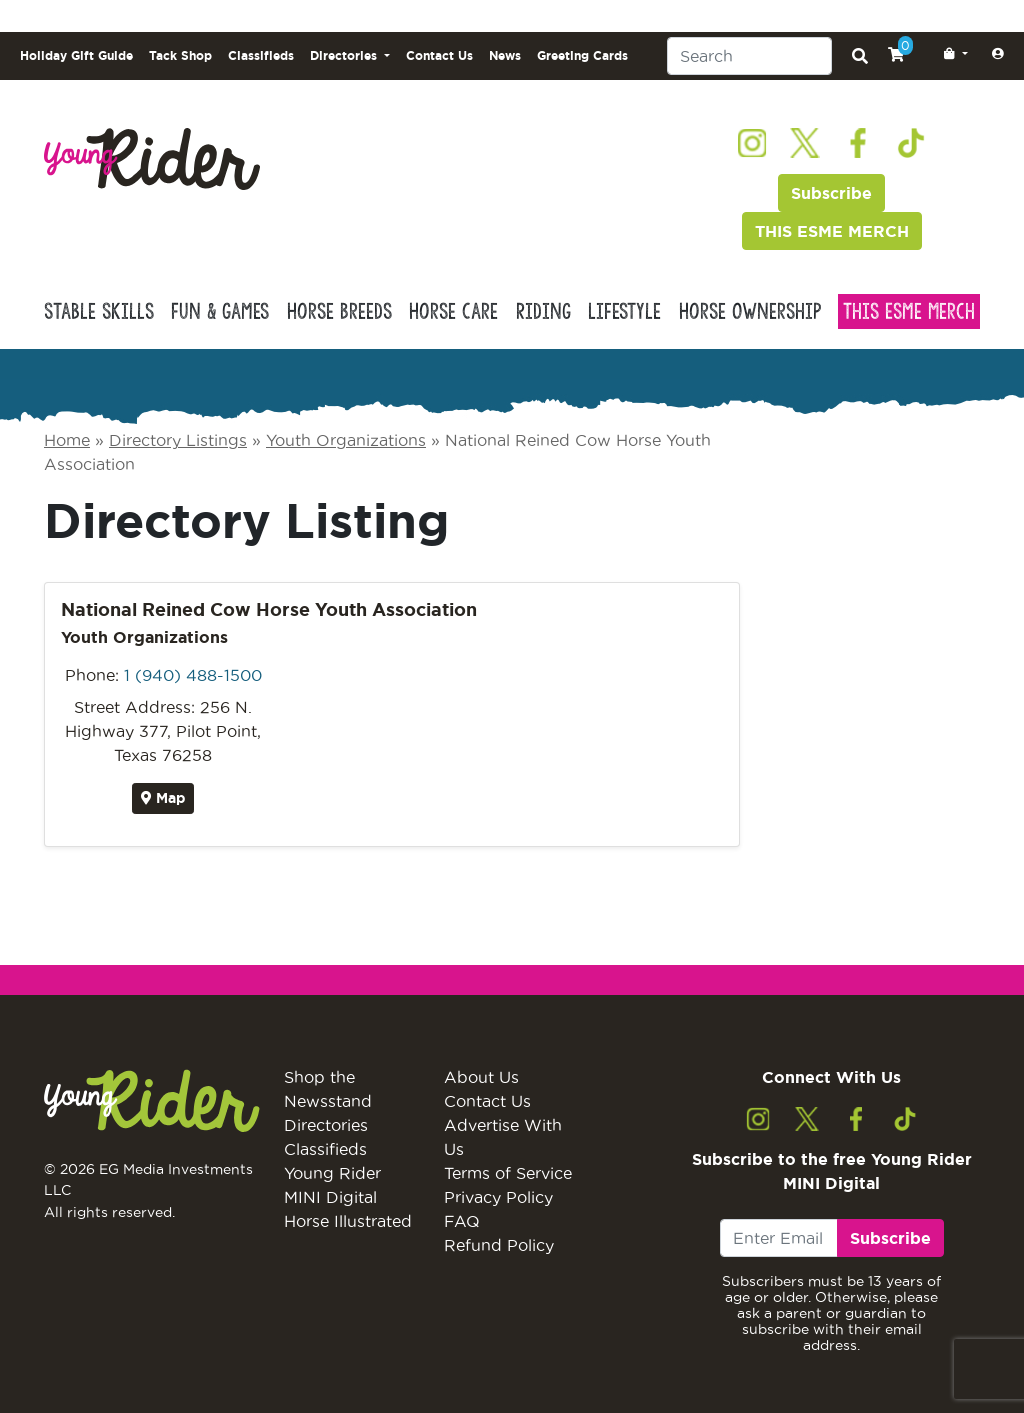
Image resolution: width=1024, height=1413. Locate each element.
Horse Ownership (750, 311)
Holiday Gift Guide (76, 55)
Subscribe (831, 193)
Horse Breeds (339, 311)
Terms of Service (508, 1173)
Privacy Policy (498, 1197)
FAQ (462, 1221)
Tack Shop (180, 55)
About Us (481, 1077)
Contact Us (439, 55)
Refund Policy (499, 1245)
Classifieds (261, 55)
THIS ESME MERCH (832, 231)
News (505, 55)
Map (163, 798)
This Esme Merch (909, 311)
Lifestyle (624, 311)
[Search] (749, 56)
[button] (952, 54)
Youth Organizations (346, 440)
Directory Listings (178, 440)
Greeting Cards (582, 55)
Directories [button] (345, 55)
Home (67, 440)
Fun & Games (220, 311)
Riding (543, 311)
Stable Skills (99, 311)
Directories (326, 1125)
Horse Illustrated (348, 1221)
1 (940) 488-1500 (193, 675)
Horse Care (453, 311)
